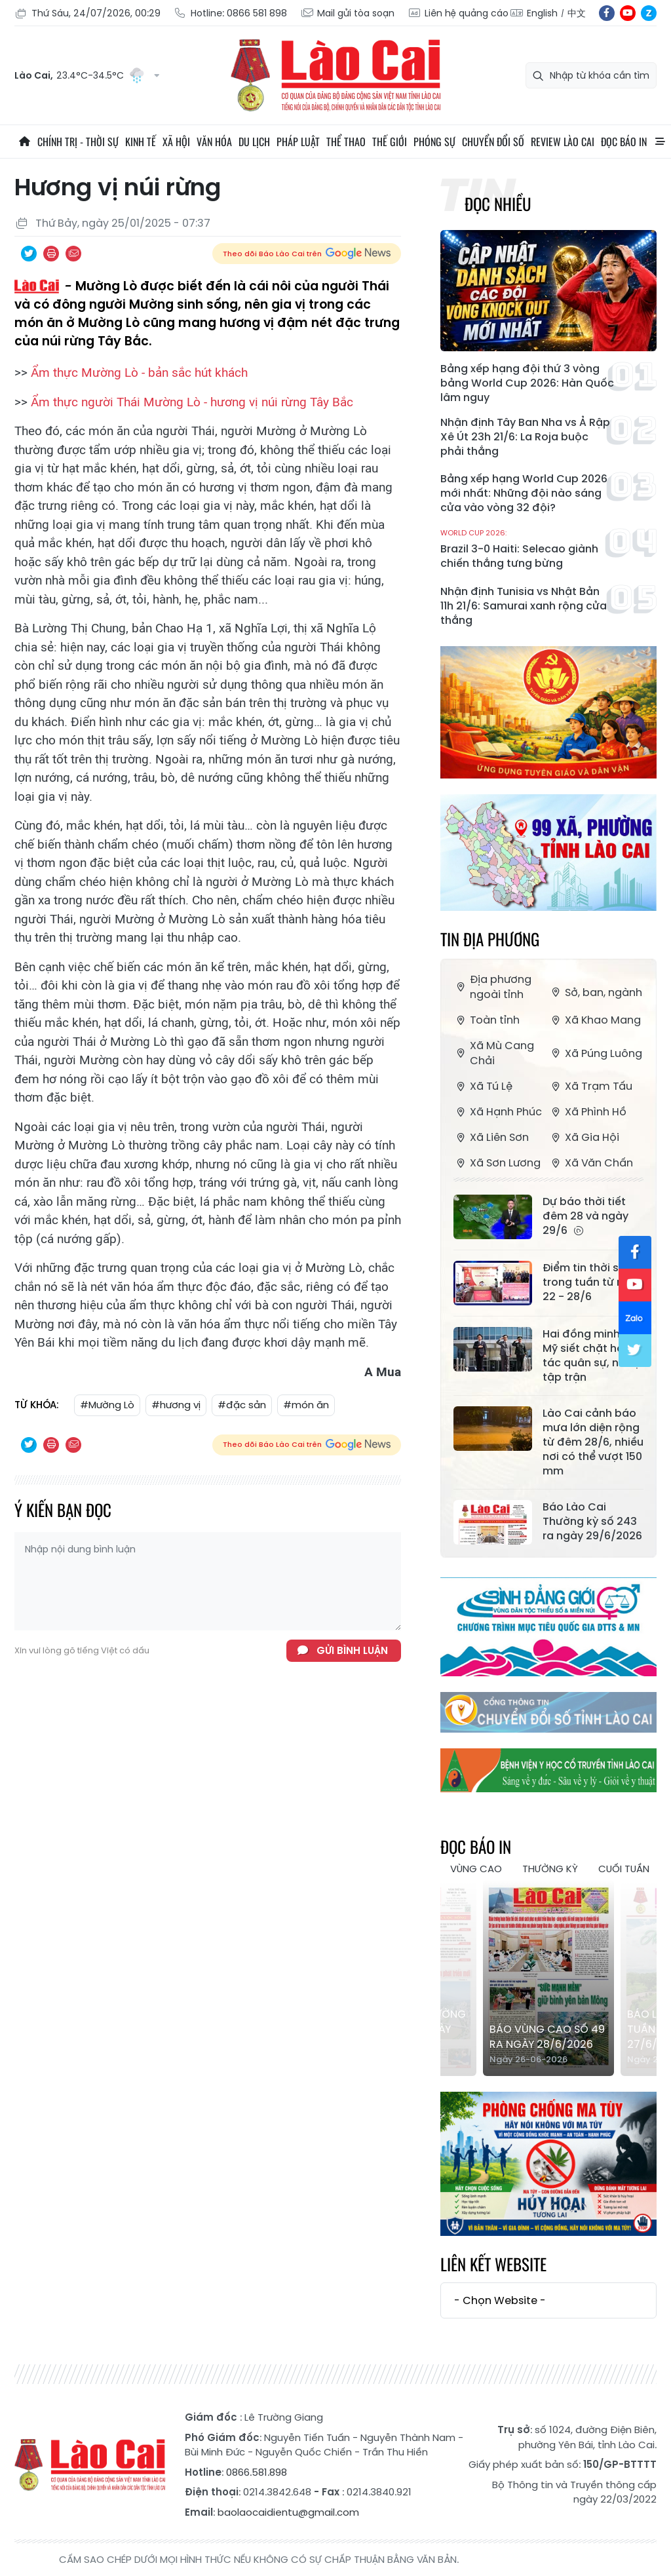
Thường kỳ (550, 1868)
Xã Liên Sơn (491, 1137)
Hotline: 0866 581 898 (230, 13)
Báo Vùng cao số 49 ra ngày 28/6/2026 (547, 2037)
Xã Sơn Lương (497, 1162)
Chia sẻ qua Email (73, 253)
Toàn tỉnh (486, 1020)
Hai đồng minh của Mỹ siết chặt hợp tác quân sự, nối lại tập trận (593, 1356)
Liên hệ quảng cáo (458, 13)
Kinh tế (140, 141)
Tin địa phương (489, 939)
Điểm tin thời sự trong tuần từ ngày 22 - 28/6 (593, 1282)
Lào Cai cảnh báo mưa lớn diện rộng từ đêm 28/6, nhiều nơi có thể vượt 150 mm (593, 1442)
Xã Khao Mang (594, 1020)
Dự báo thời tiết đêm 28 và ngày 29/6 (585, 1216)
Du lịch (254, 141)
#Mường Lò (107, 1405)
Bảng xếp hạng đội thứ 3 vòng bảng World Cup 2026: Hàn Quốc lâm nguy (527, 383)
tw (635, 1350)
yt (628, 13)
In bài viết (51, 253)
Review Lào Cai (562, 141)
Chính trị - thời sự (78, 141)
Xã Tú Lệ (482, 1086)
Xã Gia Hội (583, 1137)
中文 (576, 13)
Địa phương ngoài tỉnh (492, 987)
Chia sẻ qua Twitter (29, 253)
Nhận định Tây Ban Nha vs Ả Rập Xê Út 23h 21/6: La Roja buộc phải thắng (525, 437)
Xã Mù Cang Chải (493, 1053)
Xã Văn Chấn (590, 1162)
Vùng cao (476, 1868)
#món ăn (306, 1405)
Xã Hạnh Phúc (497, 1111)
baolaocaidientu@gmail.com (288, 2512)
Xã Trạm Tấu (590, 1086)
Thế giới (389, 141)
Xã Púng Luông (595, 1053)
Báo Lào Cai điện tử (335, 75)
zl (649, 13)
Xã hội (176, 141)
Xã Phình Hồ (587, 1111)
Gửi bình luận (352, 1650)
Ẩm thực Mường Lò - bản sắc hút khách (139, 372)
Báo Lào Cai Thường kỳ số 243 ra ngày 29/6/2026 (592, 1521)
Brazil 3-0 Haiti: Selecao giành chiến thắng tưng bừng (527, 549)
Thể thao (346, 141)
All (660, 141)
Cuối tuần (623, 1868)
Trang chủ (24, 141)
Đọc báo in (624, 141)
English (542, 13)
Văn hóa (214, 141)
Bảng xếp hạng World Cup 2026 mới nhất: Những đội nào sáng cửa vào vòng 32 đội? (523, 493)
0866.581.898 (256, 2472)
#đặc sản (242, 1405)
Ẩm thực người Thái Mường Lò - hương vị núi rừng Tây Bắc (192, 402)
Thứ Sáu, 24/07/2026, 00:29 (87, 13)
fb (607, 13)
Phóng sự (434, 141)
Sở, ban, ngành (595, 992)
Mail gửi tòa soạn (347, 13)
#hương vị (176, 1405)
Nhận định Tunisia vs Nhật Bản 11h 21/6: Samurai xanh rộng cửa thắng (523, 606)
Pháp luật (298, 141)
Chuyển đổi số (493, 141)
